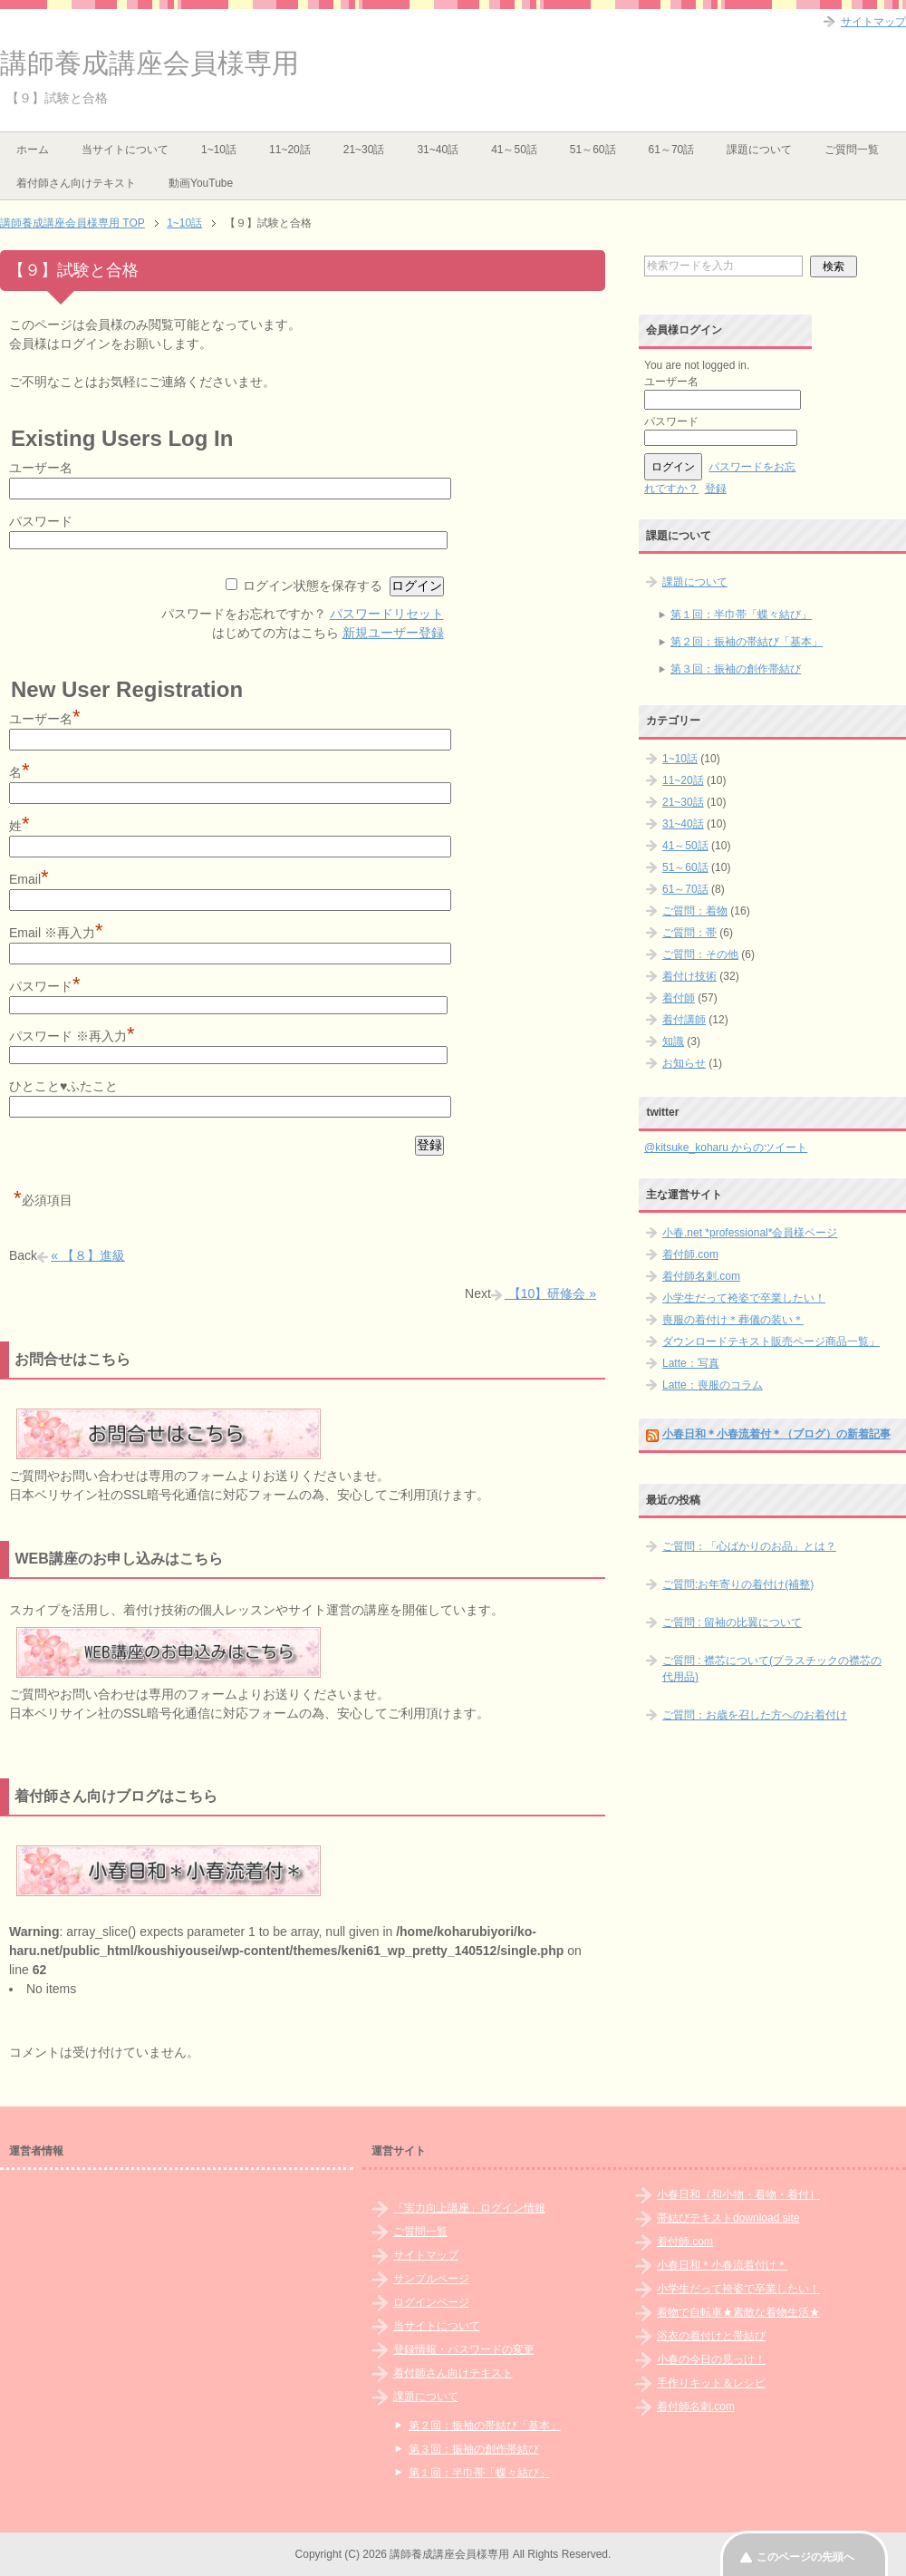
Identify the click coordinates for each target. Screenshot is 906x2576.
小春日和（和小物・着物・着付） (738, 2194)
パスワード (40, 521)
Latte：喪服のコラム (712, 1385)
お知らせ (684, 1063)
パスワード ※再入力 (71, 1036)
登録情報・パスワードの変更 (464, 2349)
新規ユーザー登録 (393, 632)
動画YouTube (201, 183)
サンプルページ (431, 2278)
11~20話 (290, 149)
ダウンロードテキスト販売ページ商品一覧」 (771, 1341)
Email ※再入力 (55, 932)
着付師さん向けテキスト (76, 183)
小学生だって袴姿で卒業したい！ (743, 1298)
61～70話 (672, 149)
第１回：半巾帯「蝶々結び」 (741, 614)
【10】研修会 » (550, 1293)
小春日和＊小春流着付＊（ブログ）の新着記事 (776, 1434)
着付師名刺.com (701, 1276)
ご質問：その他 (700, 954)
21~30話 (364, 149)
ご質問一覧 (851, 149)
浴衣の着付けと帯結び (711, 2335)
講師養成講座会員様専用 (149, 63)
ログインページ (431, 2302)
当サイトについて (125, 149)
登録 (716, 488)
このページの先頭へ (805, 2557)
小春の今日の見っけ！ (711, 2359)
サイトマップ (425, 2255)
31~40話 (437, 149)
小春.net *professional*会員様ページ (749, 1232)
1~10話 (218, 149)
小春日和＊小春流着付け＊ (722, 2265)
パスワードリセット (387, 613)
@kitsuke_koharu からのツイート (725, 1147)
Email (29, 879)
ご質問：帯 (689, 932)
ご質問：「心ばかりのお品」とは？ (749, 1546)
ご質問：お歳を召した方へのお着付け (754, 1715)
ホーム (32, 149)
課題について (759, 149)
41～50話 (514, 149)
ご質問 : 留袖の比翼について (732, 1622)
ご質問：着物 (695, 911)
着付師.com (690, 1254)
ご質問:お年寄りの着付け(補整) (738, 1584)
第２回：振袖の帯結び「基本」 (746, 641)
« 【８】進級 (88, 1255)
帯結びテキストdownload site (728, 2218)
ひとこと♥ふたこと (63, 1086)
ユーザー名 (40, 467)
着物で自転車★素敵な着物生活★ (738, 2312)
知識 (673, 1041)
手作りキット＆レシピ (711, 2383)
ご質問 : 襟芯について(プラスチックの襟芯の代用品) (772, 1668)
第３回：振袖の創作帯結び (735, 669)
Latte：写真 (690, 1363)
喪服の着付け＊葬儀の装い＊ (733, 1319)
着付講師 (684, 1019)
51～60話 (593, 149)
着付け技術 (689, 976)
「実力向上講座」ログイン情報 (469, 2208)
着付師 (678, 998)
